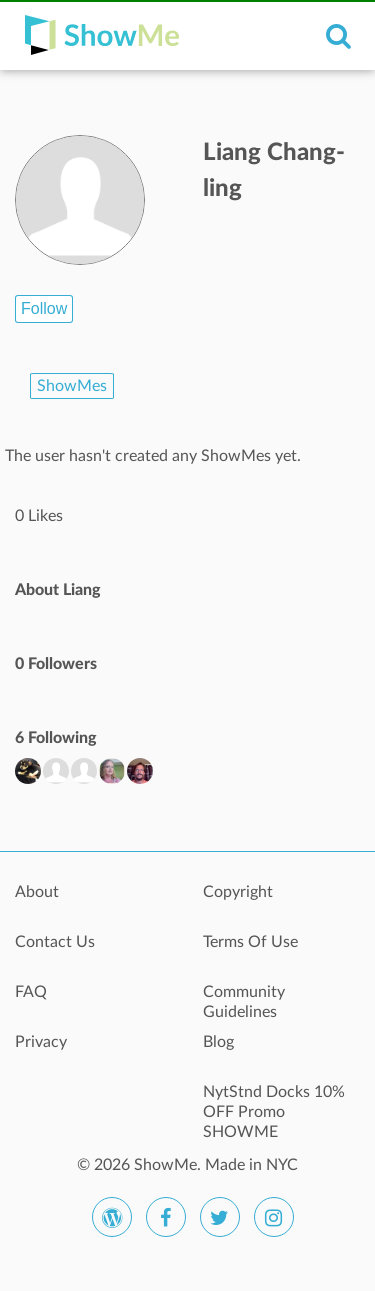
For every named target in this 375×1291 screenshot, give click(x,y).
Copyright (238, 892)
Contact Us (55, 942)
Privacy (41, 1042)
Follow (44, 308)
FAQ (31, 992)
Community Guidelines (244, 1002)
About (37, 892)
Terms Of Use (250, 942)
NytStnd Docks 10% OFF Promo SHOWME (274, 1103)
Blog (218, 1042)
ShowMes (72, 386)
